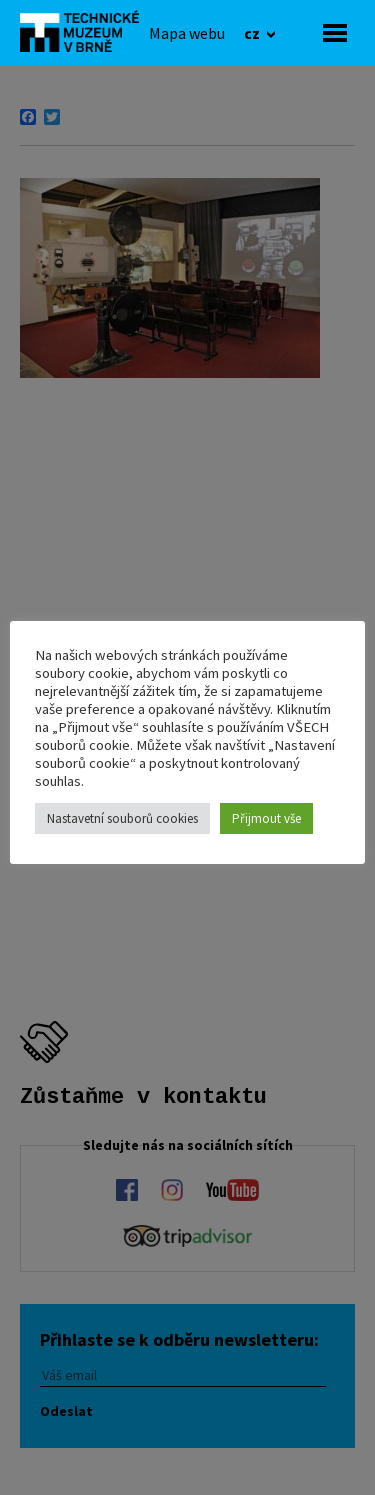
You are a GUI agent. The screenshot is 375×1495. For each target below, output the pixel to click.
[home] (85, 31)
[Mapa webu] (187, 33)
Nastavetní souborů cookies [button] (122, 818)
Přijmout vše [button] (266, 818)
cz (253, 33)
